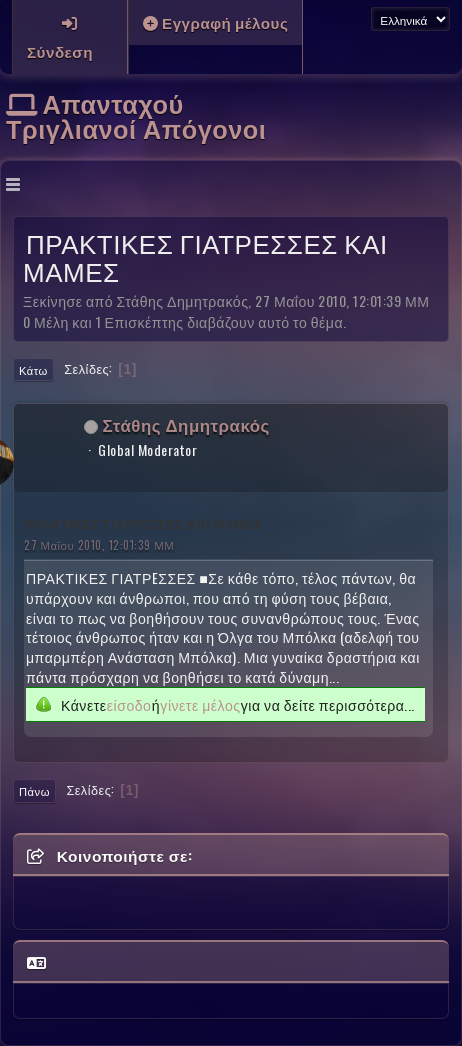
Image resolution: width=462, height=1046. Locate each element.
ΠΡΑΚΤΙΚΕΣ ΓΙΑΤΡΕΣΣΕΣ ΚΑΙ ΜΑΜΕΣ (143, 523)
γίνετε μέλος (200, 705)
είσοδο (129, 705)
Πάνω (34, 791)
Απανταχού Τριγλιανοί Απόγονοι (136, 115)
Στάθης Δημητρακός (186, 424)
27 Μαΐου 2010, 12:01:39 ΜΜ (99, 544)
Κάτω (33, 370)
